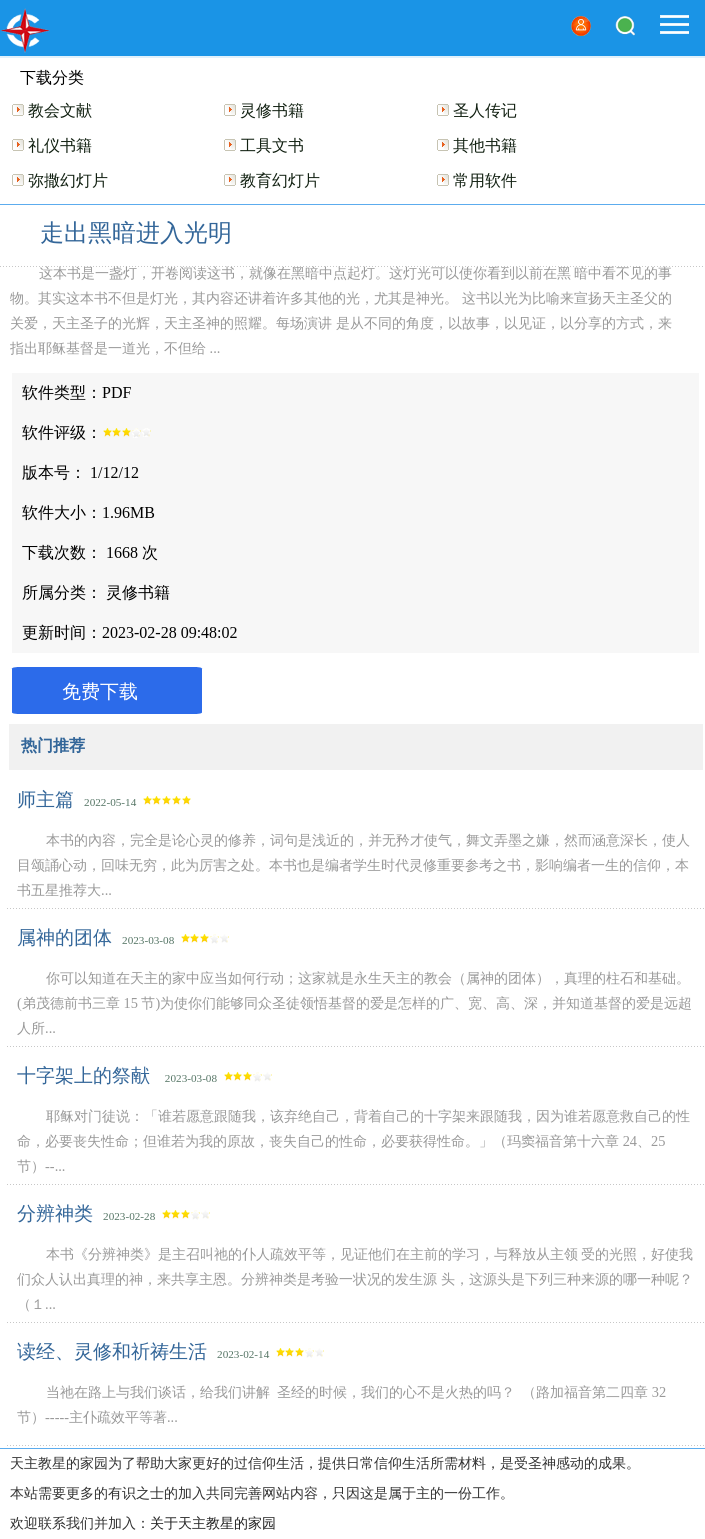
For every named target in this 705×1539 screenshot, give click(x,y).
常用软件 (485, 180)
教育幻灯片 (280, 180)
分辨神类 (55, 1213)
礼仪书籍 (60, 145)
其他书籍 (485, 145)
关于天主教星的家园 (213, 1523)
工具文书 (272, 145)
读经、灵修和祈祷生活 (112, 1351)
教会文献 (60, 110)
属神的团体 (64, 937)
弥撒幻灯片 (68, 180)
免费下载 (100, 691)
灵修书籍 (272, 110)
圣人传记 (485, 110)
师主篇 (45, 799)
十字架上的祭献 (86, 1075)
